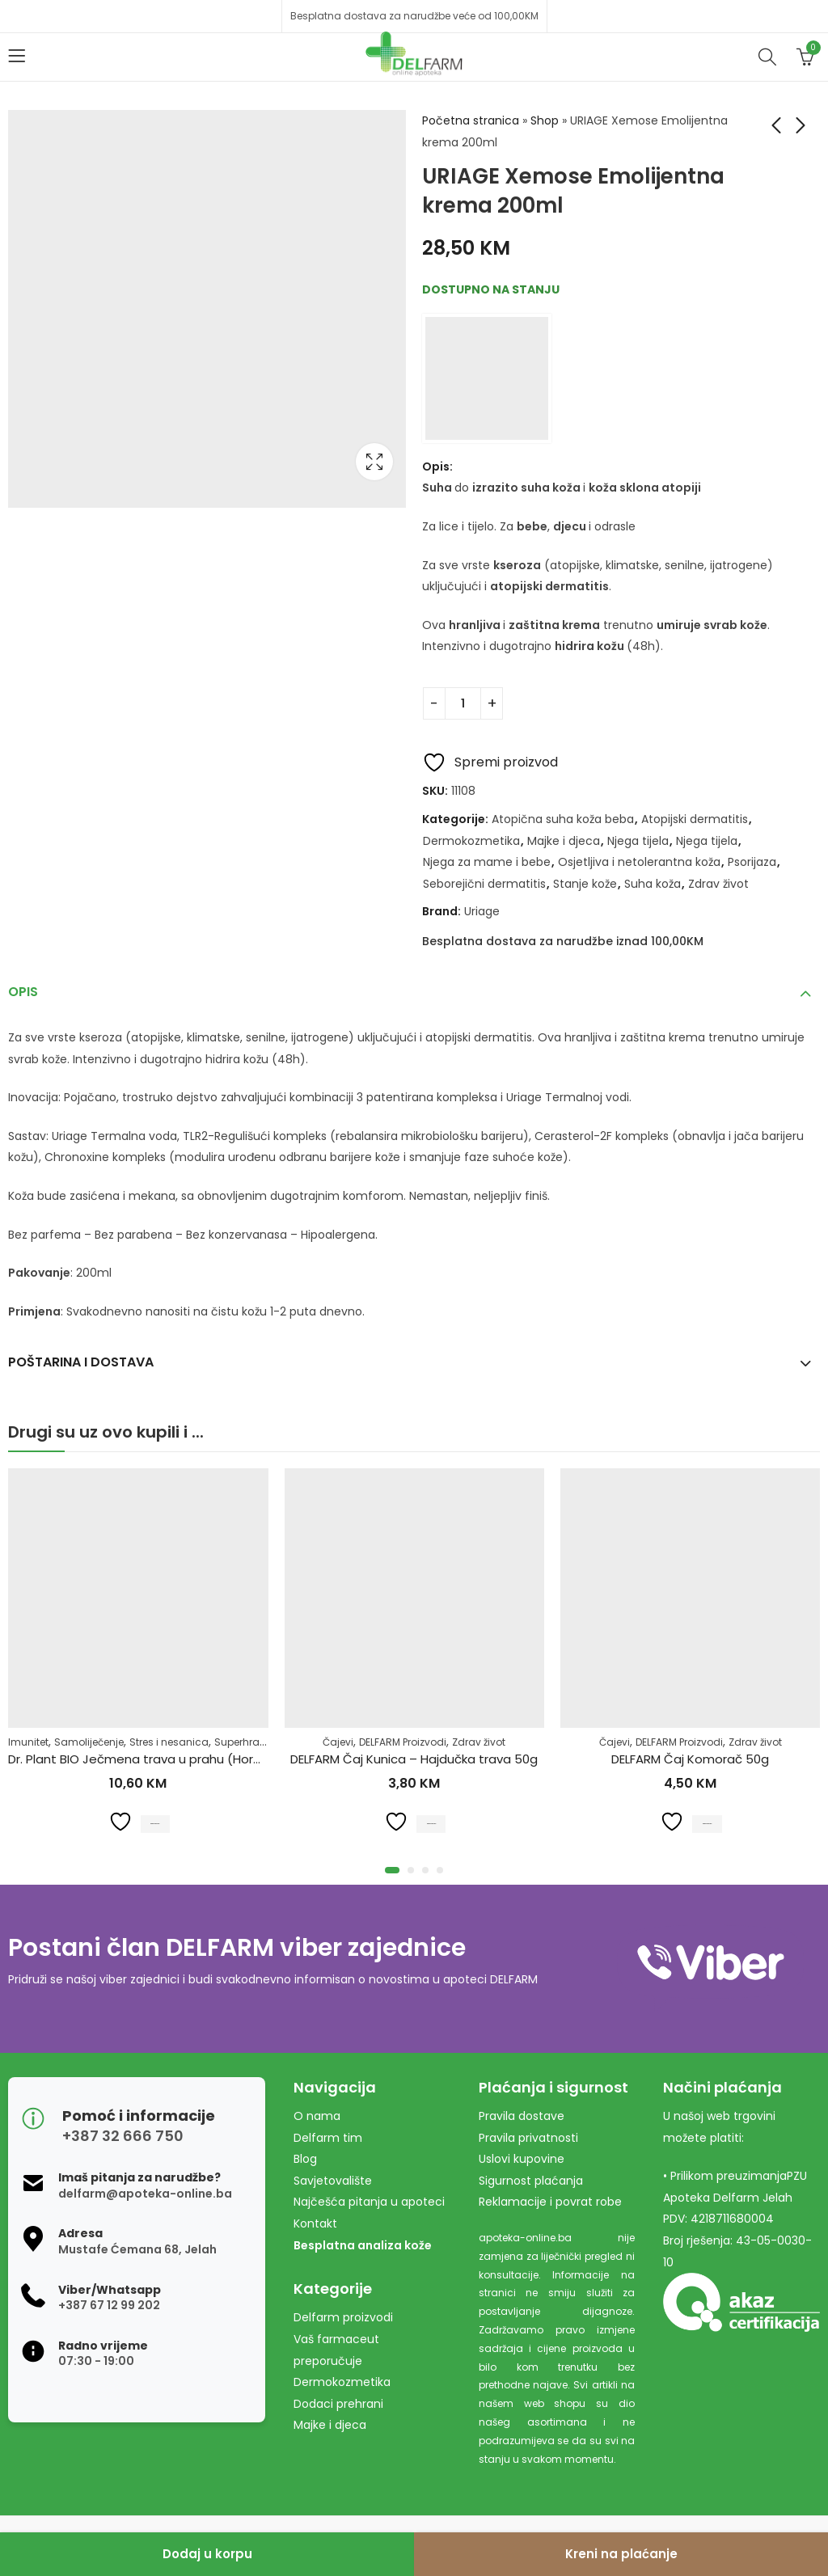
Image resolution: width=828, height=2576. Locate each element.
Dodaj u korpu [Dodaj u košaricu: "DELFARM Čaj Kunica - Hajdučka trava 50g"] (431, 1821)
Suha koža (652, 884)
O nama (317, 2116)
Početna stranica (470, 120)
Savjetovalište (333, 2181)
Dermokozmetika (471, 841)
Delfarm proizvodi (343, 2317)
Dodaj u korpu (207, 2553)
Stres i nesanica (169, 1741)
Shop (544, 120)
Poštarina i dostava (81, 1362)
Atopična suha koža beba (563, 819)
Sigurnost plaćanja (531, 2181)
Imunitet (28, 1741)
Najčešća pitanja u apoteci (369, 2202)
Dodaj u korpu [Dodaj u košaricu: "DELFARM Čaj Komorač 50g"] (707, 1821)
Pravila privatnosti (528, 2138)
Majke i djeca (563, 841)
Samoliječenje (89, 1741)
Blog (305, 2159)
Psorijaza (752, 862)
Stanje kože (585, 884)
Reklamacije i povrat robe (550, 2202)
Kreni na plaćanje (621, 2553)
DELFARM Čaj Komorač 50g (690, 1758)
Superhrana (243, 1741)
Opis (23, 991)
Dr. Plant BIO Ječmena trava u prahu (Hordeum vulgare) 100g (190, 1758)
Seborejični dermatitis (484, 884)
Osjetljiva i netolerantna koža (639, 862)
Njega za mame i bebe (487, 862)
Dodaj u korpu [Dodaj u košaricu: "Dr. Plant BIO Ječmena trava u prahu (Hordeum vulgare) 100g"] (155, 1821)
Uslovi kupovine (521, 2159)
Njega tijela (638, 841)
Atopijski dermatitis (694, 819)
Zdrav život (718, 884)
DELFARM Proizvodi (402, 1741)
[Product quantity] (463, 703)
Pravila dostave (521, 2116)
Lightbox (374, 461)
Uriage (482, 911)
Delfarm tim (328, 2138)
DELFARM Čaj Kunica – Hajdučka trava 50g (414, 1758)
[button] (392, 1870)
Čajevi (338, 1741)
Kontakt (315, 2223)
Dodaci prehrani (338, 2404)
